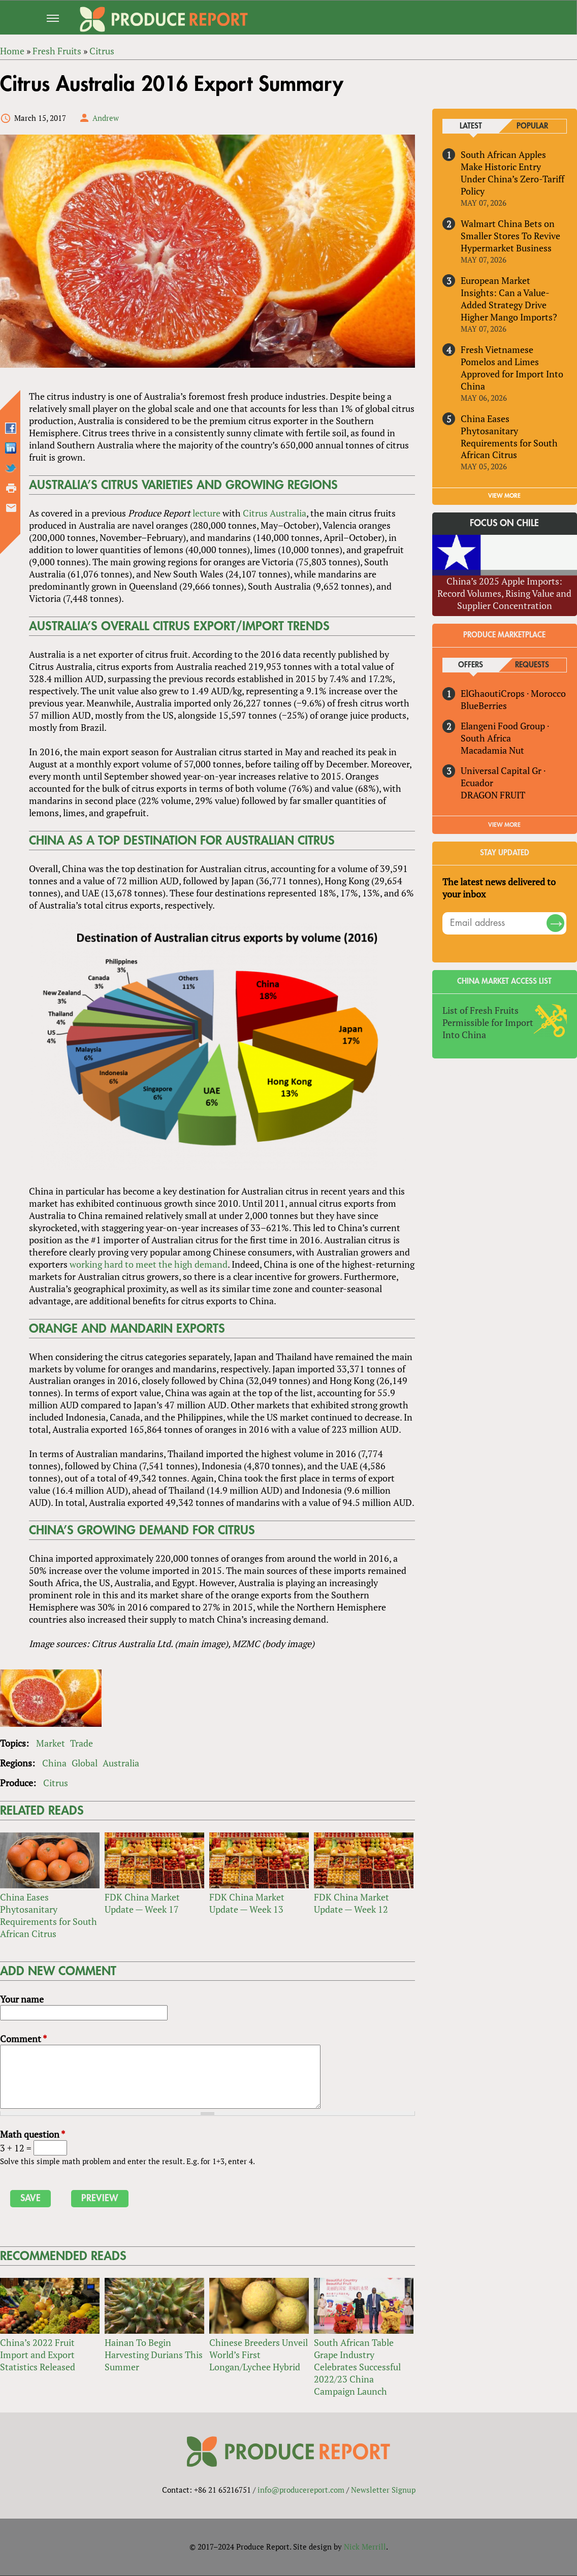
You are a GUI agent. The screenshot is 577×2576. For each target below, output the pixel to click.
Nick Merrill (365, 2547)
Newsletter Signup (383, 2490)
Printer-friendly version (11, 488)
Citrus (55, 1783)
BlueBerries (484, 706)
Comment (23, 2039)
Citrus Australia (274, 513)
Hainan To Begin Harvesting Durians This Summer (154, 2355)
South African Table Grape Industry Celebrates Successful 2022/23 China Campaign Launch (357, 2367)
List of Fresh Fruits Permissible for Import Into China (487, 1022)
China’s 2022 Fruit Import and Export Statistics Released (37, 2355)
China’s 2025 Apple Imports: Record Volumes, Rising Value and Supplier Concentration (505, 593)
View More (505, 825)
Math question (32, 2135)
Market (50, 1743)
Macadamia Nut (492, 751)
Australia (121, 1763)
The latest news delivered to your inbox (499, 888)
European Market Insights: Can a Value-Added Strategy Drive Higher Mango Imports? (509, 298)
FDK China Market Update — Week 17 (142, 1903)
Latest (471, 126)
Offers (470, 665)
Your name (22, 1999)
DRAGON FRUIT (493, 795)
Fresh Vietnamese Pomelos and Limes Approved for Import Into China (512, 367)
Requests (533, 665)
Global (85, 1763)
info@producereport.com (301, 2490)
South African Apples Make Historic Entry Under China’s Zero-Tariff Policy (512, 172)
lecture (206, 513)
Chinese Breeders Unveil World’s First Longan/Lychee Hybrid (258, 2355)
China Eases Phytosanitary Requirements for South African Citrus (48, 1915)
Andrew (105, 118)
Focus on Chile (504, 523)
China (54, 1763)
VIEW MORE (505, 496)
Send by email (11, 508)
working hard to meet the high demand (149, 1264)
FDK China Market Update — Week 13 (246, 1903)
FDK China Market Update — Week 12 (351, 1903)
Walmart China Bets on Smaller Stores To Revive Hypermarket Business (510, 235)
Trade (81, 1743)
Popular (532, 126)
